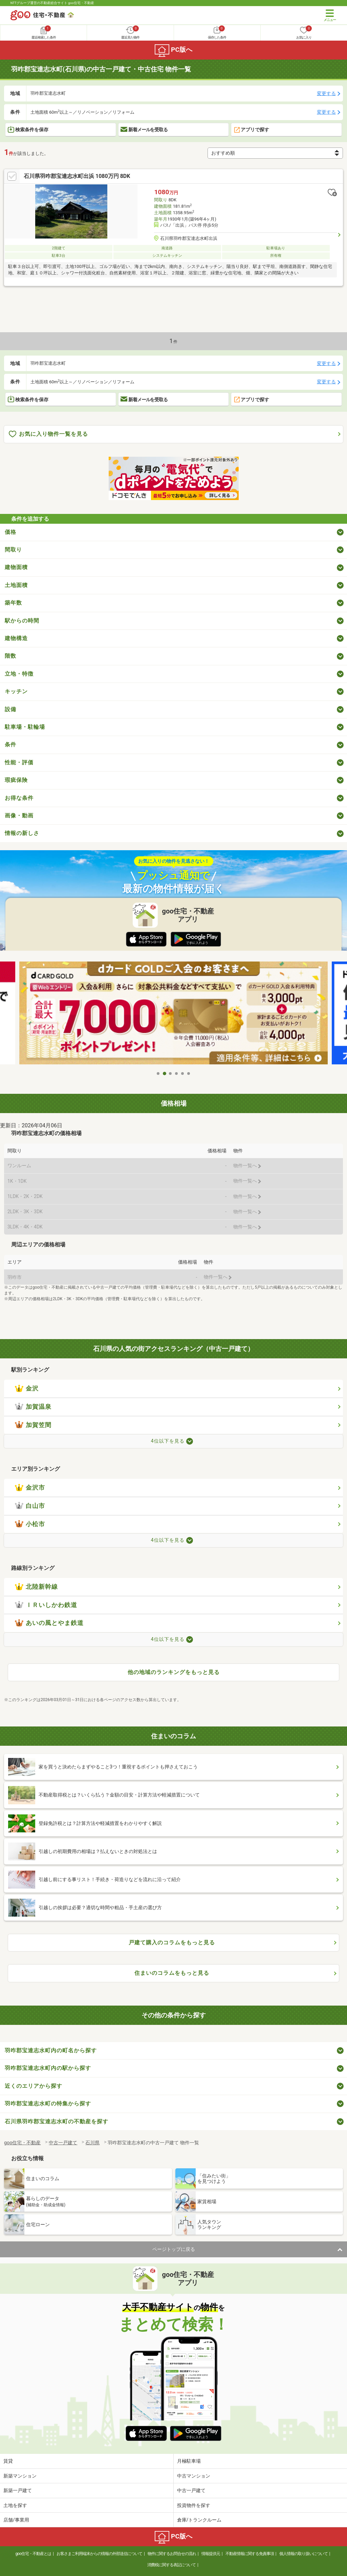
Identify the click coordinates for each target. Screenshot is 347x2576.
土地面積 (16, 585)
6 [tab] (189, 1073)
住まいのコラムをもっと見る (171, 1973)
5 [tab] (183, 1073)
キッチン (16, 691)
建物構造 (16, 638)
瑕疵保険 (16, 780)
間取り (13, 549)
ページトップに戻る (173, 2249)
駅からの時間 (22, 620)
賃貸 (8, 2461)
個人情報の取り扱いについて (303, 2553)
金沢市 (30, 1487)
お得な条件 (19, 798)
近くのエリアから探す (33, 2086)
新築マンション (20, 2476)
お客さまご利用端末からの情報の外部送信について (99, 2553)
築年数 (13, 603)
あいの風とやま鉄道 (49, 1623)
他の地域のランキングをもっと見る (174, 1672)
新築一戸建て (17, 2490)
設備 (10, 709)
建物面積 (16, 567)
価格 (10, 532)
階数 (10, 656)
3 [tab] (170, 1073)
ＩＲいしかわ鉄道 (46, 1605)
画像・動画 (19, 815)
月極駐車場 (189, 2461)
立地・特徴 (19, 674)
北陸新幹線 (36, 1586)
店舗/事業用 (16, 2520)
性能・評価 (19, 762)
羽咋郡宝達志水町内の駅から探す (48, 2068)
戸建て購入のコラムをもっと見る (172, 1942)
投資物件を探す (193, 2505)
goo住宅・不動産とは (33, 2553)
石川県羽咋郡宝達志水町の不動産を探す (56, 2121)
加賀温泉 (33, 1406)
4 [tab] (176, 1073)
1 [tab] (158, 1073)
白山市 (30, 1505)
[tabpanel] (173, 1014)
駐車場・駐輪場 (25, 727)
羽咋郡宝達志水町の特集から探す (48, 2103)
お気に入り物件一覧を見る (48, 434)
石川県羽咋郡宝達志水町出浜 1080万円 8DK (77, 176)
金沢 (27, 1388)
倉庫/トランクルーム (199, 2520)
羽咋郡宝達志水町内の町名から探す (51, 2050)
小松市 (30, 1524)
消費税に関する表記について (171, 2564)
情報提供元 (210, 2553)
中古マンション (193, 2476)
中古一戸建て (191, 2490)
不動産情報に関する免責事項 (249, 2553)
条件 (10, 744)
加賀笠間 (33, 1425)
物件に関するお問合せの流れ (172, 2553)
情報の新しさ (22, 833)
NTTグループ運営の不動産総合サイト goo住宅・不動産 (52, 3)
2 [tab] (164, 1073)
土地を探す (15, 2505)
